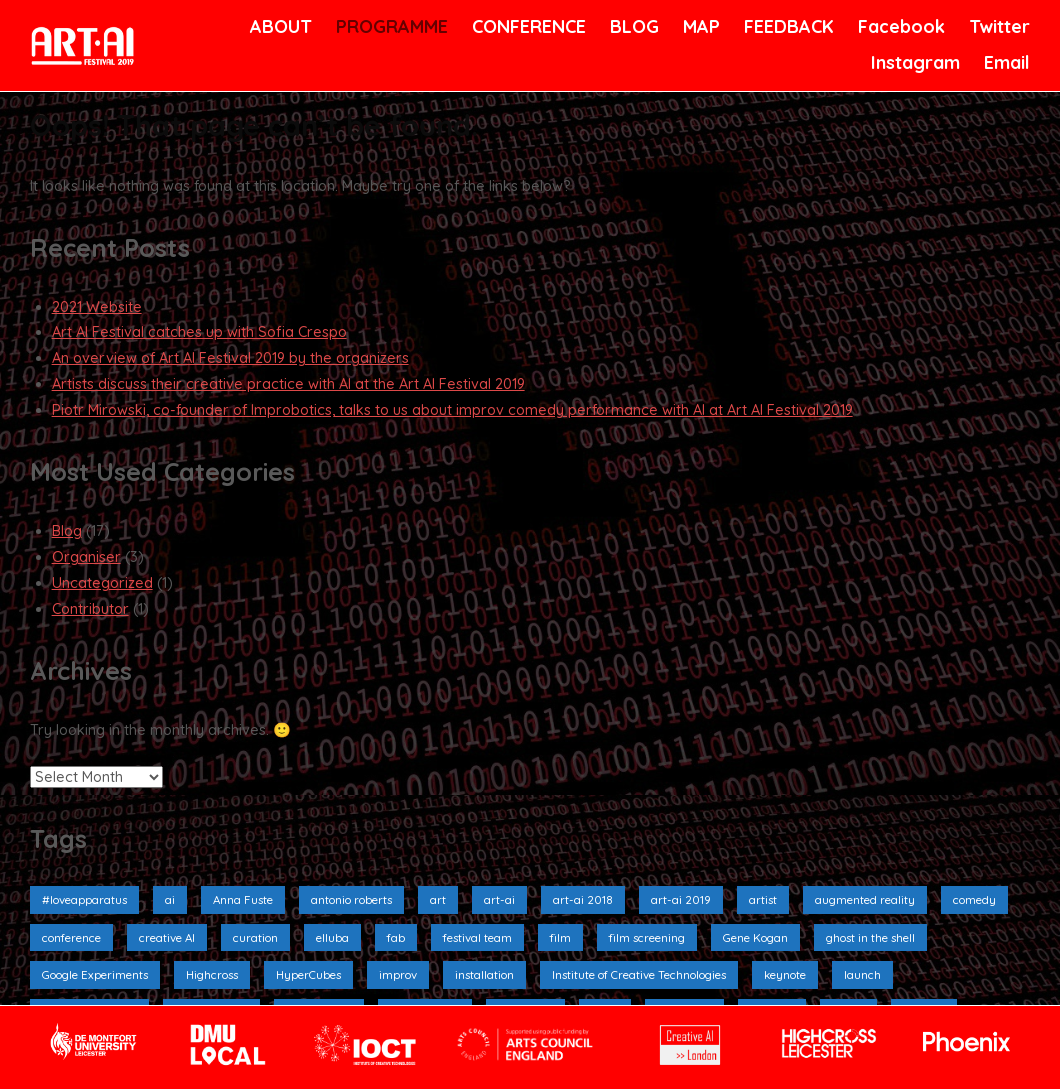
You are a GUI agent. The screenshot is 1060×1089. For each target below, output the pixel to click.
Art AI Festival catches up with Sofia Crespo (199, 332)
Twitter (997, 26)
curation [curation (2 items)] (255, 937)
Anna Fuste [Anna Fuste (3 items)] (243, 899)
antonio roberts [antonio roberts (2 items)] (351, 899)
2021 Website (97, 307)
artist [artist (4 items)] (763, 899)
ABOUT (279, 26)
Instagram (913, 62)
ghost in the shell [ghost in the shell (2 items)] (870, 937)
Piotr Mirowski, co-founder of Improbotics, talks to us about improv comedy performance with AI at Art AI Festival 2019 (452, 410)
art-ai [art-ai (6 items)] (499, 899)
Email (1005, 62)
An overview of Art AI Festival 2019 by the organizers (230, 358)
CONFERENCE (525, 26)
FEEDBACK (786, 26)
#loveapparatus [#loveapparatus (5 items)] (84, 899)
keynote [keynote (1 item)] (785, 974)
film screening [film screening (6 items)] (647, 937)
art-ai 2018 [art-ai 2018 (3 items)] (583, 899)
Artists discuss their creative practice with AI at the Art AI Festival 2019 (288, 384)
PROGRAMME (388, 26)
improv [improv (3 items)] (398, 974)
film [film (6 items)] (560, 937)
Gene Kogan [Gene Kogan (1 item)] (755, 937)
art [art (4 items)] (438, 899)
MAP (700, 26)
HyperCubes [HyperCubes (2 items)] (308, 974)
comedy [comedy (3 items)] (974, 899)
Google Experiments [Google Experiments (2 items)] (95, 974)
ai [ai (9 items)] (170, 899)
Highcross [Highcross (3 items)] (212, 974)
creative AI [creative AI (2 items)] (167, 937)
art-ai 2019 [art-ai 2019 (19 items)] (681, 899)
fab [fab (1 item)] (396, 937)
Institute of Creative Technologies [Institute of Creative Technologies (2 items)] (639, 974)
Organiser (86, 557)
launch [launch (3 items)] (862, 974)
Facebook (899, 26)
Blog (67, 531)
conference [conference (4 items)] (71, 937)
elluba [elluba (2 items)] (332, 937)
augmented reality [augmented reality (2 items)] (865, 899)
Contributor (90, 609)
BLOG (633, 26)
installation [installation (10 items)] (484, 974)
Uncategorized (102, 583)
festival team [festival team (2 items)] (477, 937)
